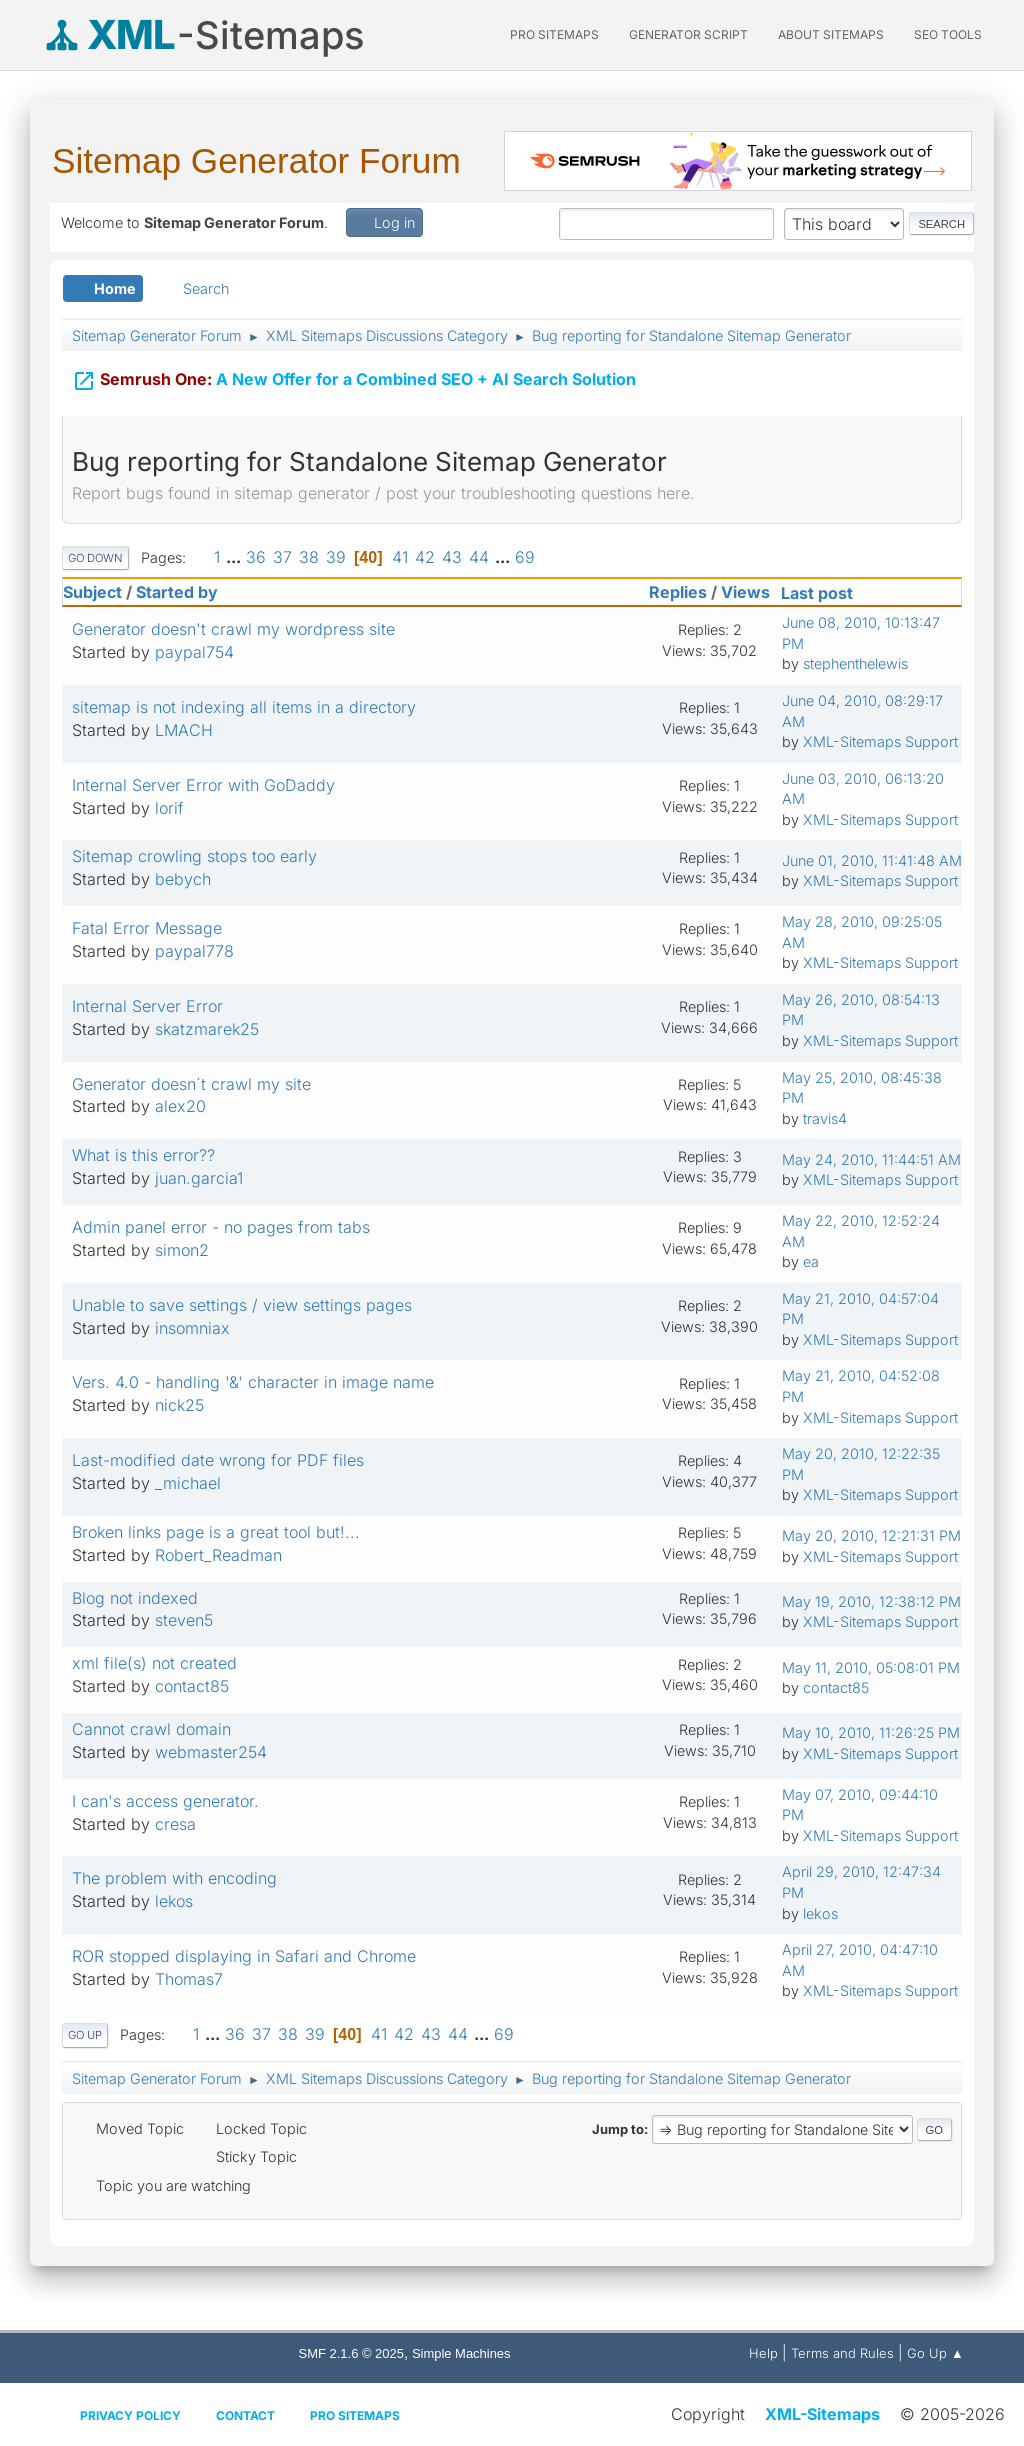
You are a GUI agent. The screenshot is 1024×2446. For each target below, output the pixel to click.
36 (256, 557)
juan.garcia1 (199, 1178)
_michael (188, 1483)
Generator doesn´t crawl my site (191, 1084)
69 (525, 557)
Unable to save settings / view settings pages (242, 1305)
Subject (92, 592)
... (235, 557)
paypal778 (194, 951)
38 (309, 557)
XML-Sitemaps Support (880, 741)
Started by (177, 592)
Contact (245, 2415)
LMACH (184, 730)
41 (400, 557)
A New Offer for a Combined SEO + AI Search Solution (354, 377)
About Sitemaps (831, 34)
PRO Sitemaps (554, 34)
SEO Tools (948, 34)
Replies (678, 592)
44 (479, 557)
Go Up (85, 2035)
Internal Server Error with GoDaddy (203, 785)
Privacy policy (130, 2415)
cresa (175, 1824)
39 (336, 557)
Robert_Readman (218, 1555)
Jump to (618, 2129)
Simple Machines (461, 2353)
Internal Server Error (147, 1006)
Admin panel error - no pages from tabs (221, 1227)
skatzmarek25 (207, 1029)
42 (425, 557)
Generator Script (688, 34)
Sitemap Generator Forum (256, 160)
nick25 (179, 1405)
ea (811, 1261)
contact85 (192, 1686)
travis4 (825, 1118)
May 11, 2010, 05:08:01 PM (871, 1667)
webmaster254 (211, 1752)
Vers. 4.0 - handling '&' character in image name (253, 1382)
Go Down (95, 558)
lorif (169, 808)
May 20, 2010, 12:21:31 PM (871, 1535)
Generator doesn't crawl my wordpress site (233, 629)
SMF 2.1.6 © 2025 (351, 2353)
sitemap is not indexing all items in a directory (244, 707)
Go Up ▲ (935, 2353)
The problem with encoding (174, 1878)
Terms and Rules (842, 2353)
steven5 (184, 1620)
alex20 (180, 1106)
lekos (174, 1901)
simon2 (182, 1250)
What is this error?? (143, 1155)
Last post (826, 593)
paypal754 (194, 652)
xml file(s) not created (154, 1663)
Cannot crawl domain (151, 1729)
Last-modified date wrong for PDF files (218, 1460)
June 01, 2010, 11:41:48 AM (872, 860)
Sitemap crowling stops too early (194, 856)
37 (282, 557)
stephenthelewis (855, 663)
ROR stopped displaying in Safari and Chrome (244, 1956)
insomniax (192, 1328)
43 (452, 557)
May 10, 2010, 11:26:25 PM (871, 1732)
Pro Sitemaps (355, 2415)
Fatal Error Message (147, 928)
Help (763, 2353)
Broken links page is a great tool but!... (216, 1532)
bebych (183, 879)
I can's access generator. (165, 1801)
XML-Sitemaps (822, 2414)
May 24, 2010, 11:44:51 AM (871, 1159)
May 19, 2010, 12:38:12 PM (871, 1601)
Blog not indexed (135, 1598)
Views (745, 592)
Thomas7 (189, 1979)
